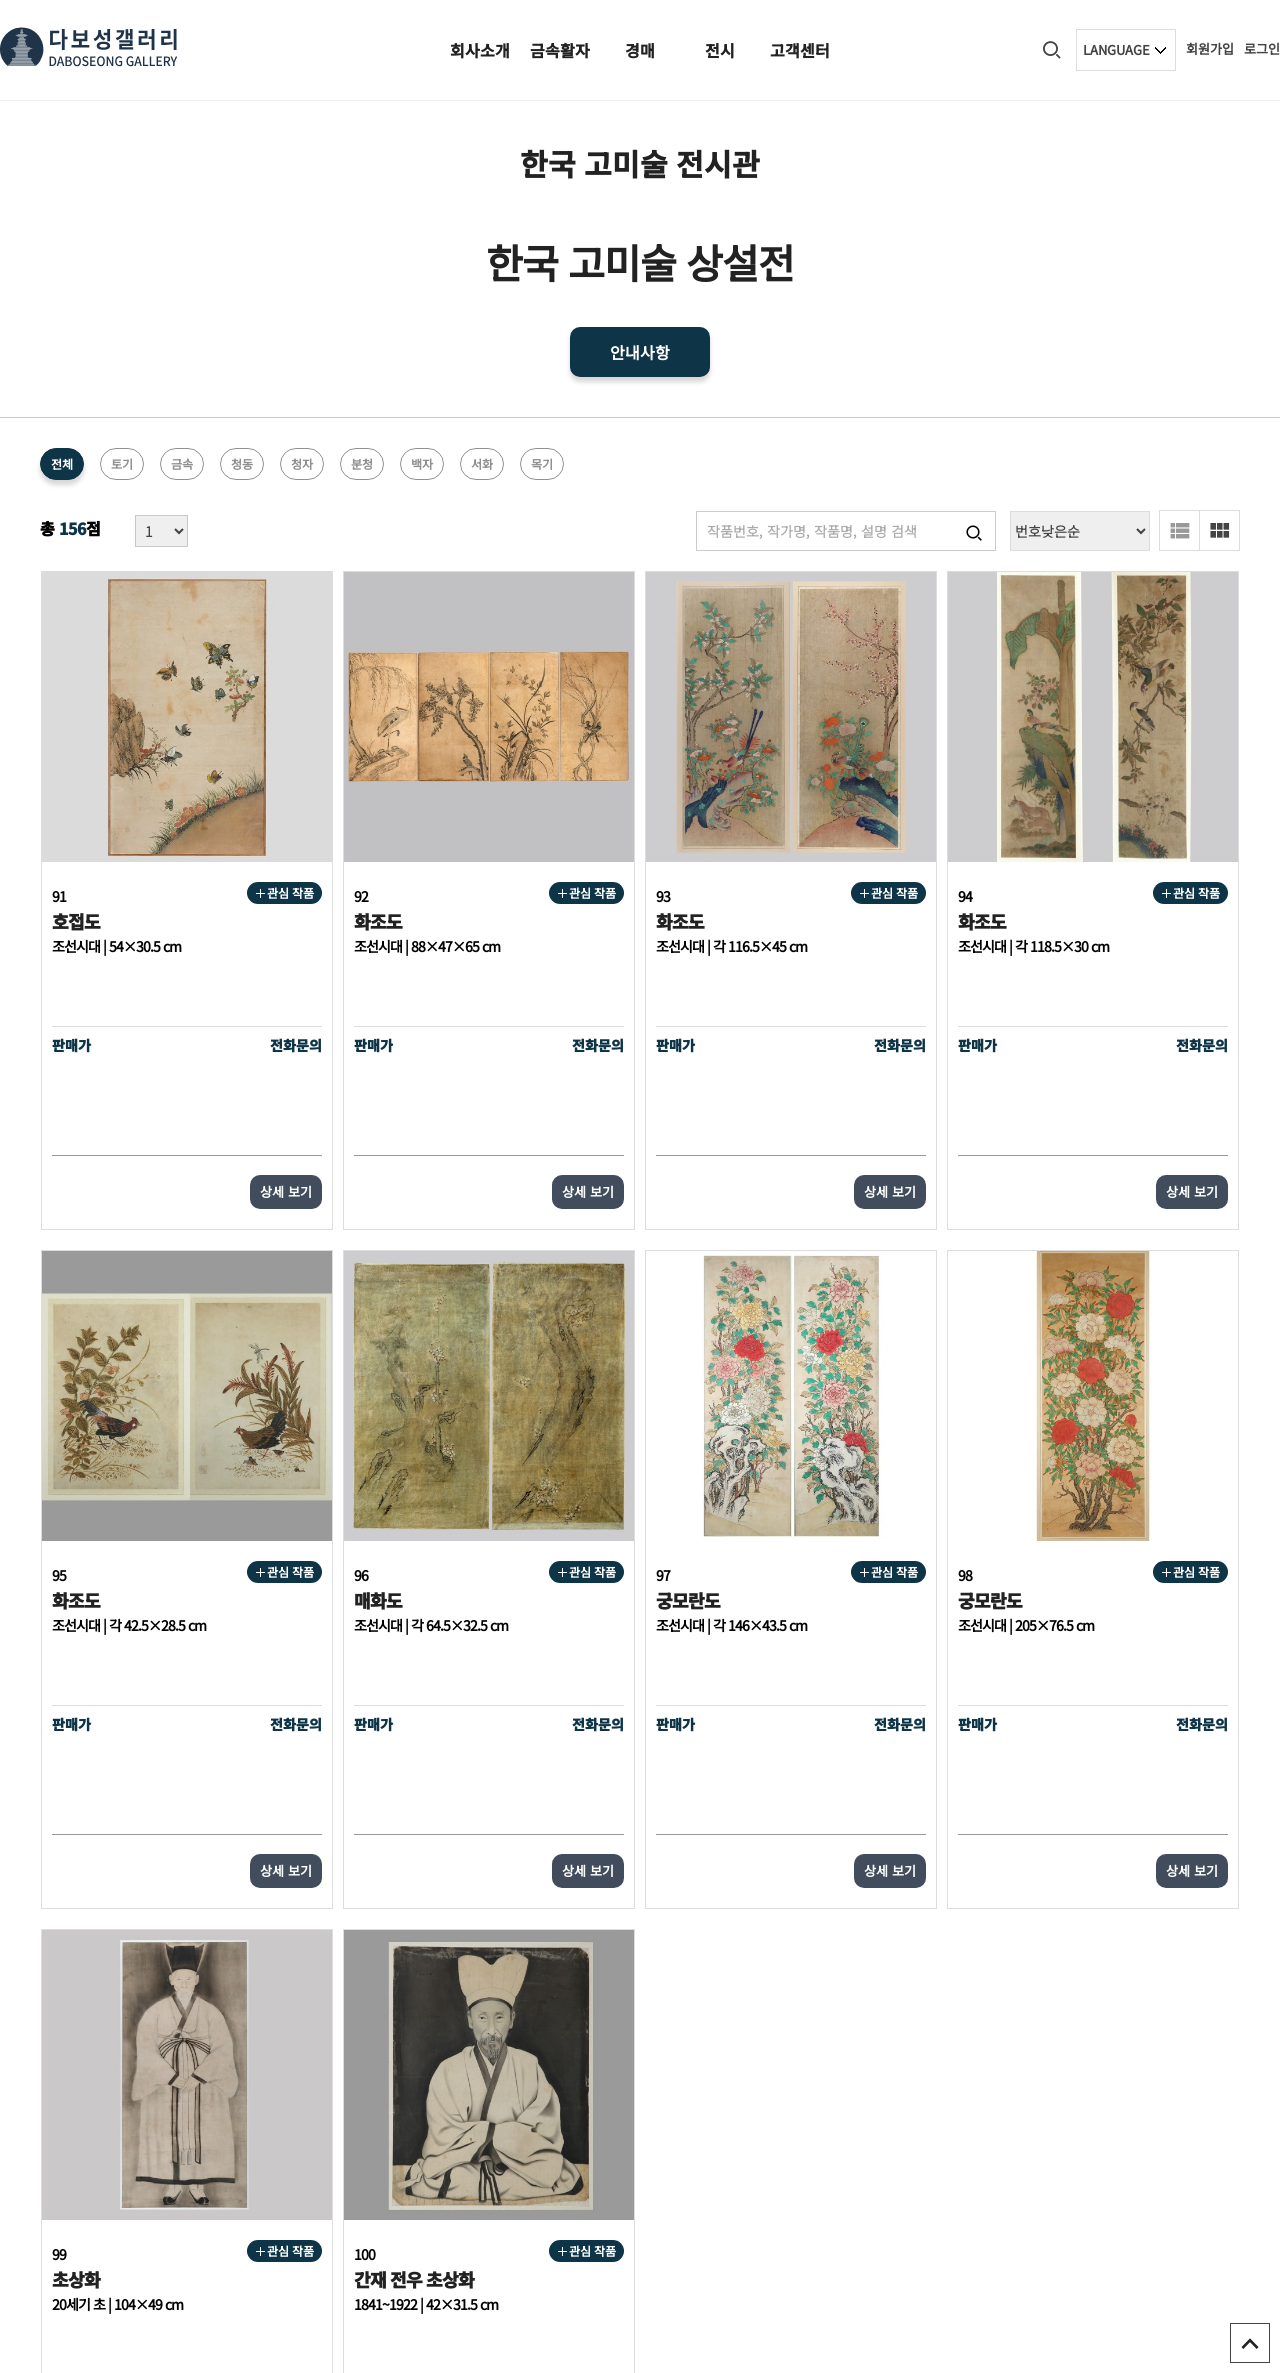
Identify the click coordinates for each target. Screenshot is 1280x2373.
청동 (242, 463)
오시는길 (1158, 2084)
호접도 (75, 861)
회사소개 (480, 50)
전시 (720, 50)
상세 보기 (225, 1131)
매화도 (75, 1480)
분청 (362, 463)
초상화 (801, 1480)
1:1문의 (1219, 2084)
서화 (482, 463)
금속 (182, 463)
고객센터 (800, 50)
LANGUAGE (1116, 49)
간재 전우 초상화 (1079, 1480)
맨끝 (844, 1864)
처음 (436, 1864)
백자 (422, 463)
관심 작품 (223, 832)
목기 (542, 463)
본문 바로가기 (0, 0)
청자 (302, 463)
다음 (810, 1864)
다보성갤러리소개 (1070, 2084)
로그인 (1262, 48)
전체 (62, 463)
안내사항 (640, 352)
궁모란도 (325, 1480)
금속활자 (560, 50)
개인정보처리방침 (958, 2084)
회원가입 (1210, 48)
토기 (122, 463)
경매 (640, 50)
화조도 (317, 861)
